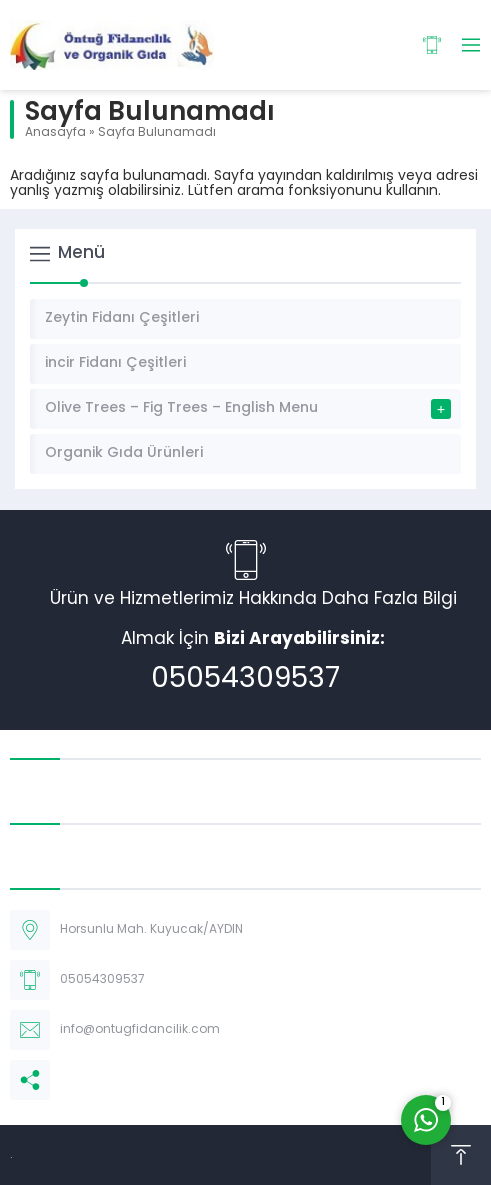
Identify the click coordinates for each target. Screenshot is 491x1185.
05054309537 (245, 680)
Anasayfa (55, 133)
